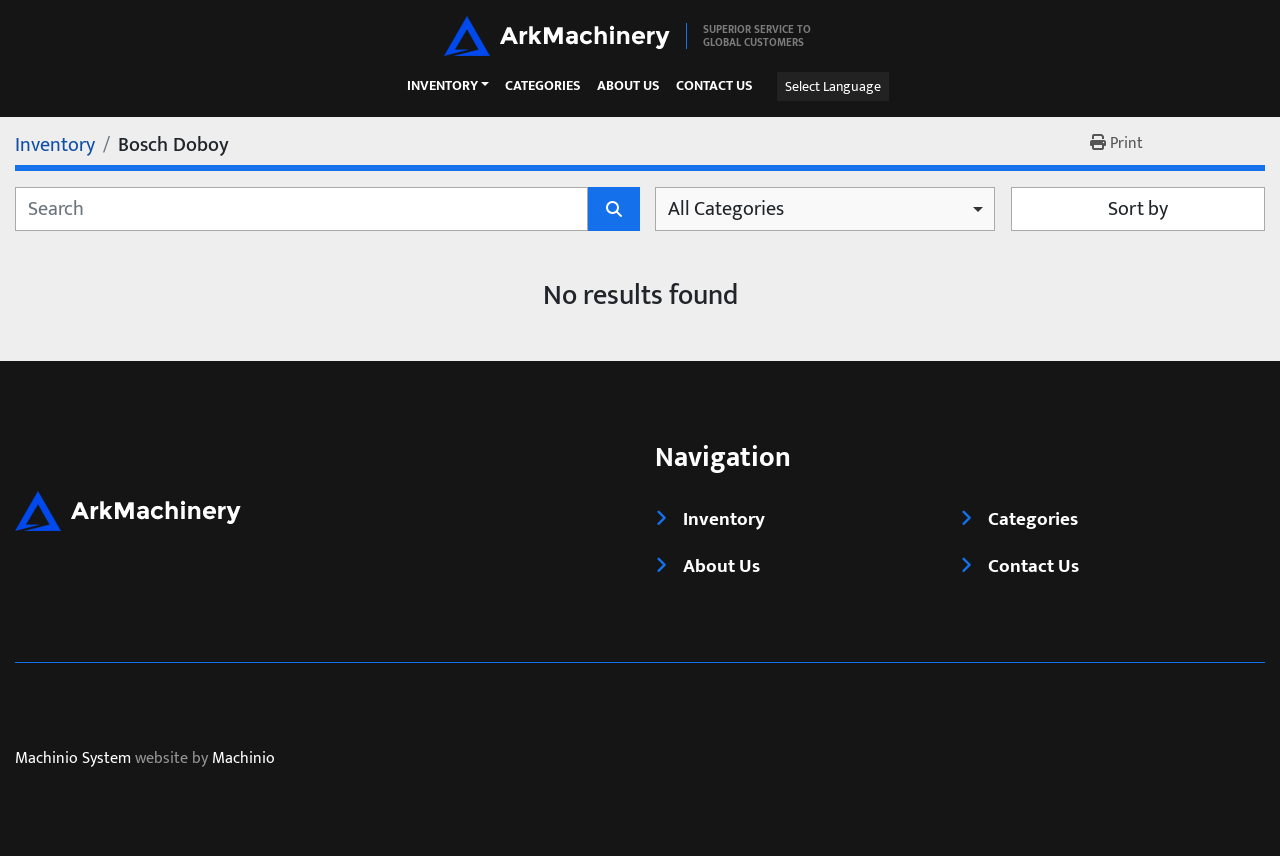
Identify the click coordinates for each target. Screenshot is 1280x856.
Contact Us (714, 86)
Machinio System (73, 759)
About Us (628, 86)
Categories (543, 86)
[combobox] (825, 209)
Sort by (1138, 209)
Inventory (442, 86)
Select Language (833, 86)
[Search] (301, 209)
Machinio (243, 759)
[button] (448, 86)
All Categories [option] (726, 209)
